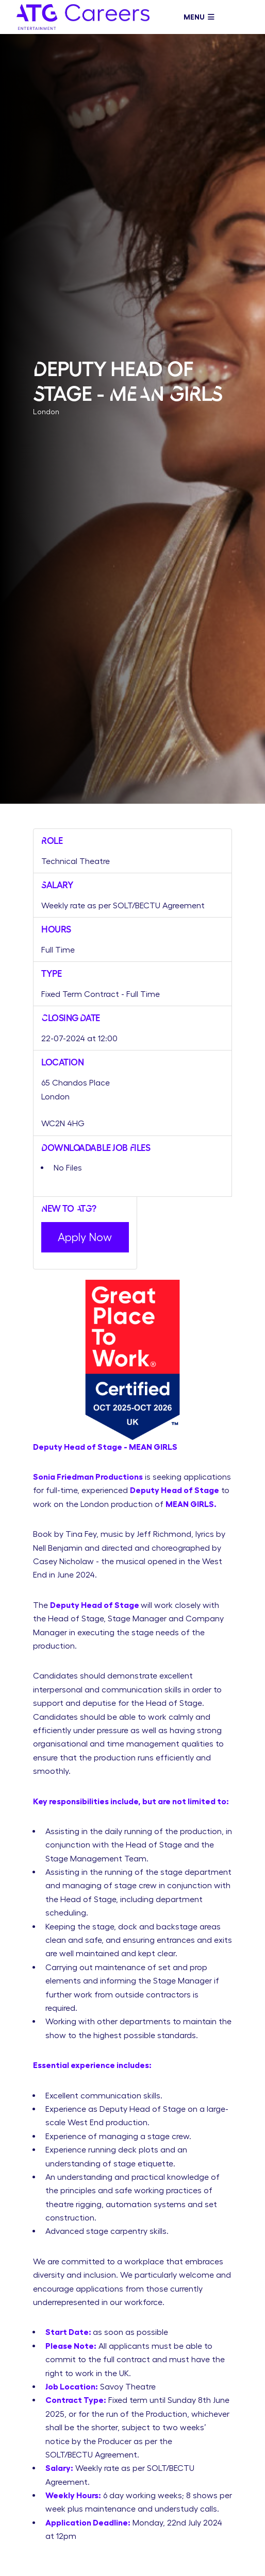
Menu (199, 17)
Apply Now (85, 1237)
